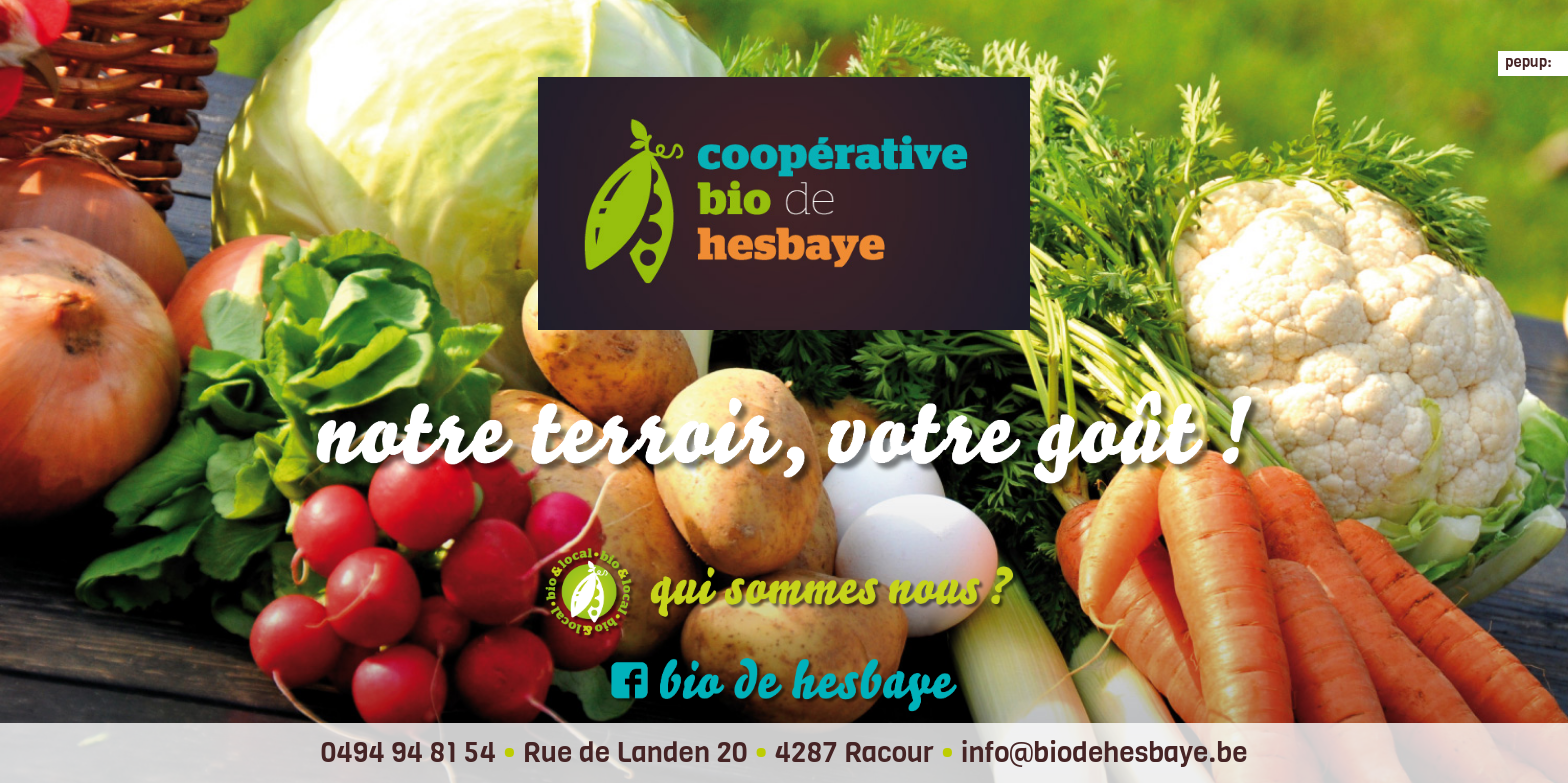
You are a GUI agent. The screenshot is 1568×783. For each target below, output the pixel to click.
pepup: (1528, 62)
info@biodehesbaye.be (1104, 752)
